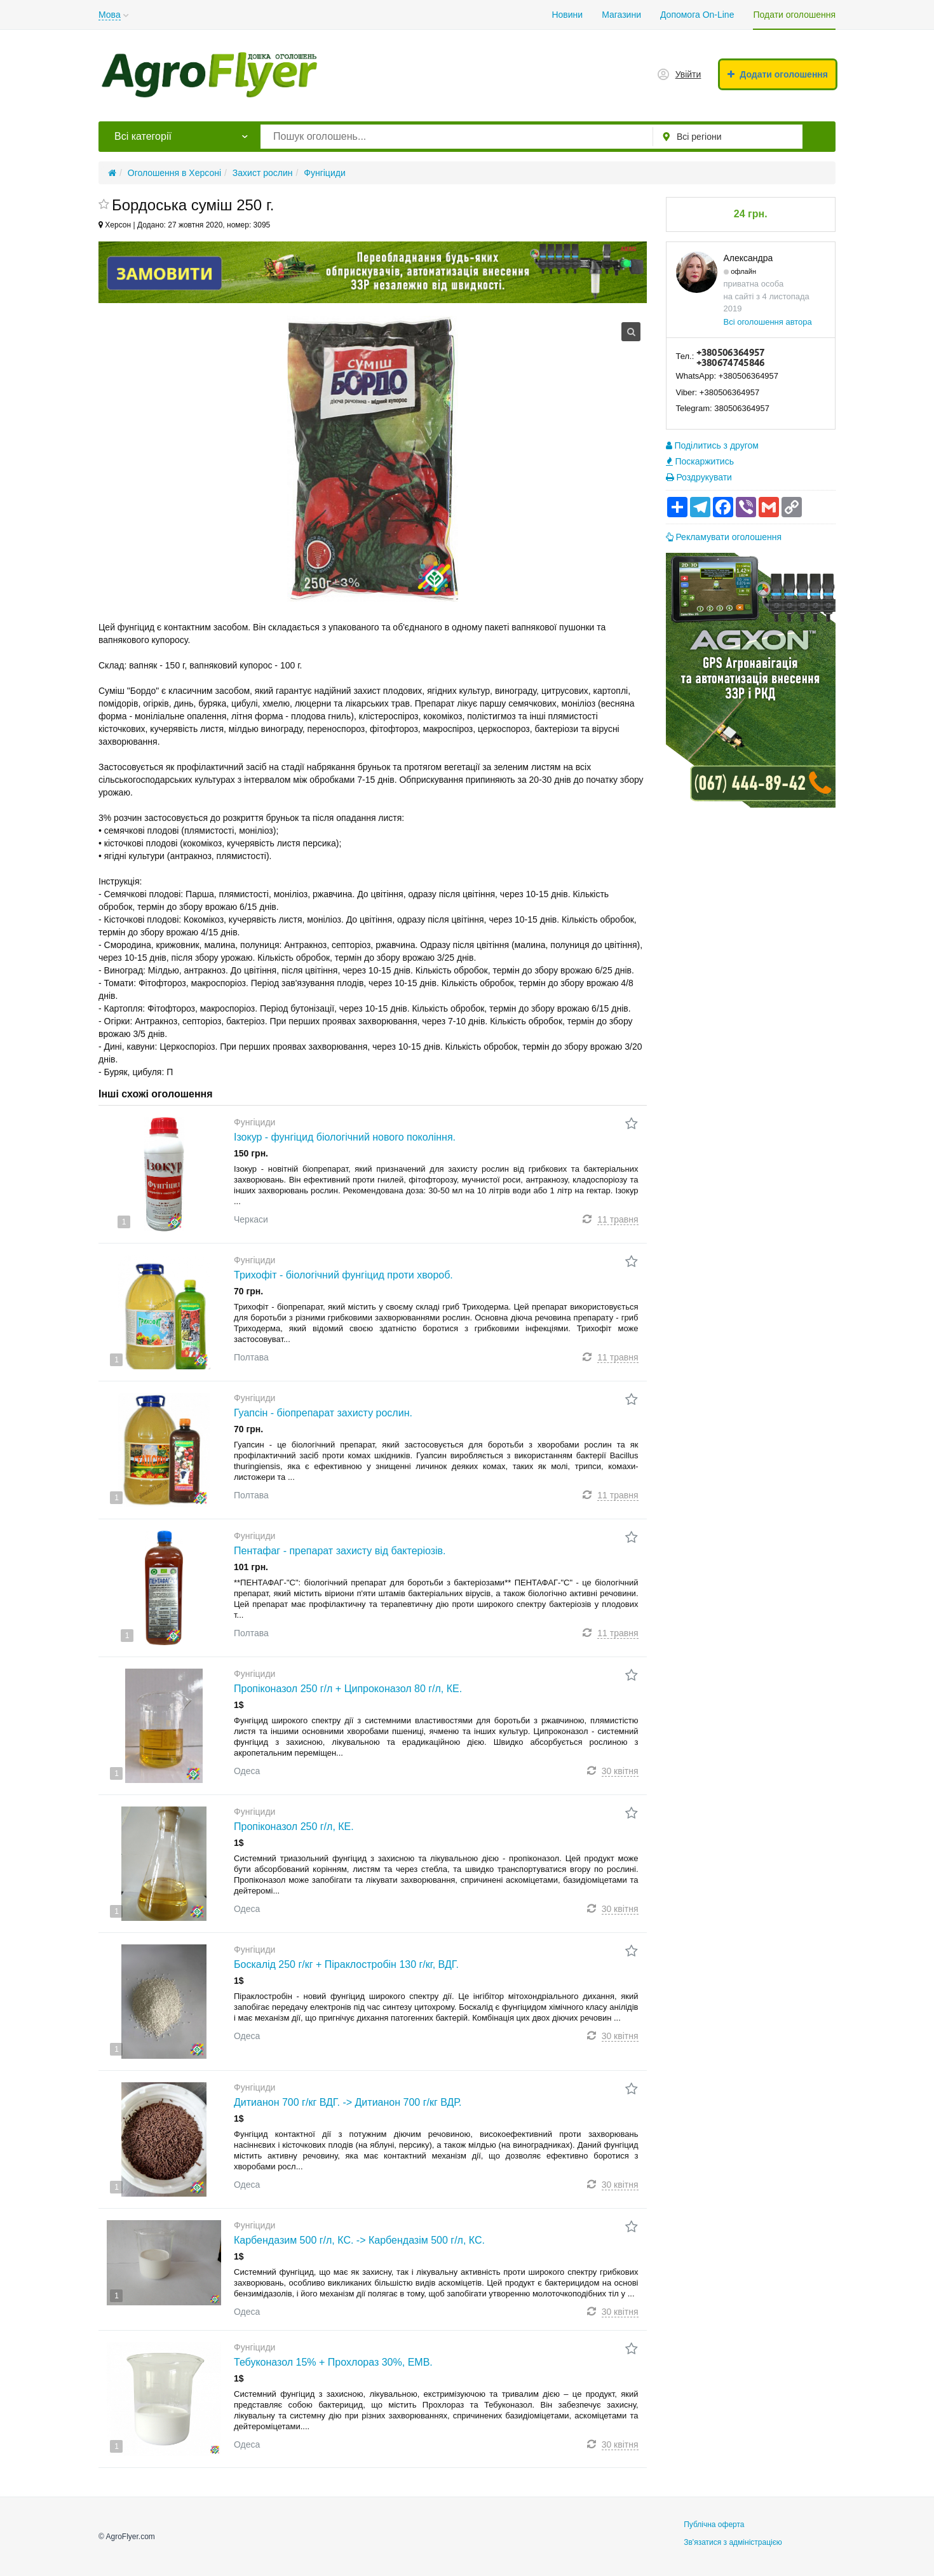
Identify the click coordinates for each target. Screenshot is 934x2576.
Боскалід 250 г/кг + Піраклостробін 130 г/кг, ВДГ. (346, 1964)
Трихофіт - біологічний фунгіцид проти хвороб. (343, 1275)
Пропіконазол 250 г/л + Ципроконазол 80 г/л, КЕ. (348, 1688)
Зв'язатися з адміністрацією (733, 2542)
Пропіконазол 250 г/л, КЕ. (294, 1826)
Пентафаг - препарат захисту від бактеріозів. (340, 1550)
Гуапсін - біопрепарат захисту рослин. (323, 1412)
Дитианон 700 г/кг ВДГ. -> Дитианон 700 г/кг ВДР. (347, 2102)
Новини (567, 15)
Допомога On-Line (697, 15)
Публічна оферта (714, 2524)
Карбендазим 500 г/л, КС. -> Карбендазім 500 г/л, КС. (359, 2240)
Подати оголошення (794, 15)
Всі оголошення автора (768, 322)
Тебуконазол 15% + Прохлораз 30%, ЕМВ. (333, 2362)
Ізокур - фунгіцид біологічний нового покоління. (345, 1137)
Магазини (621, 15)
